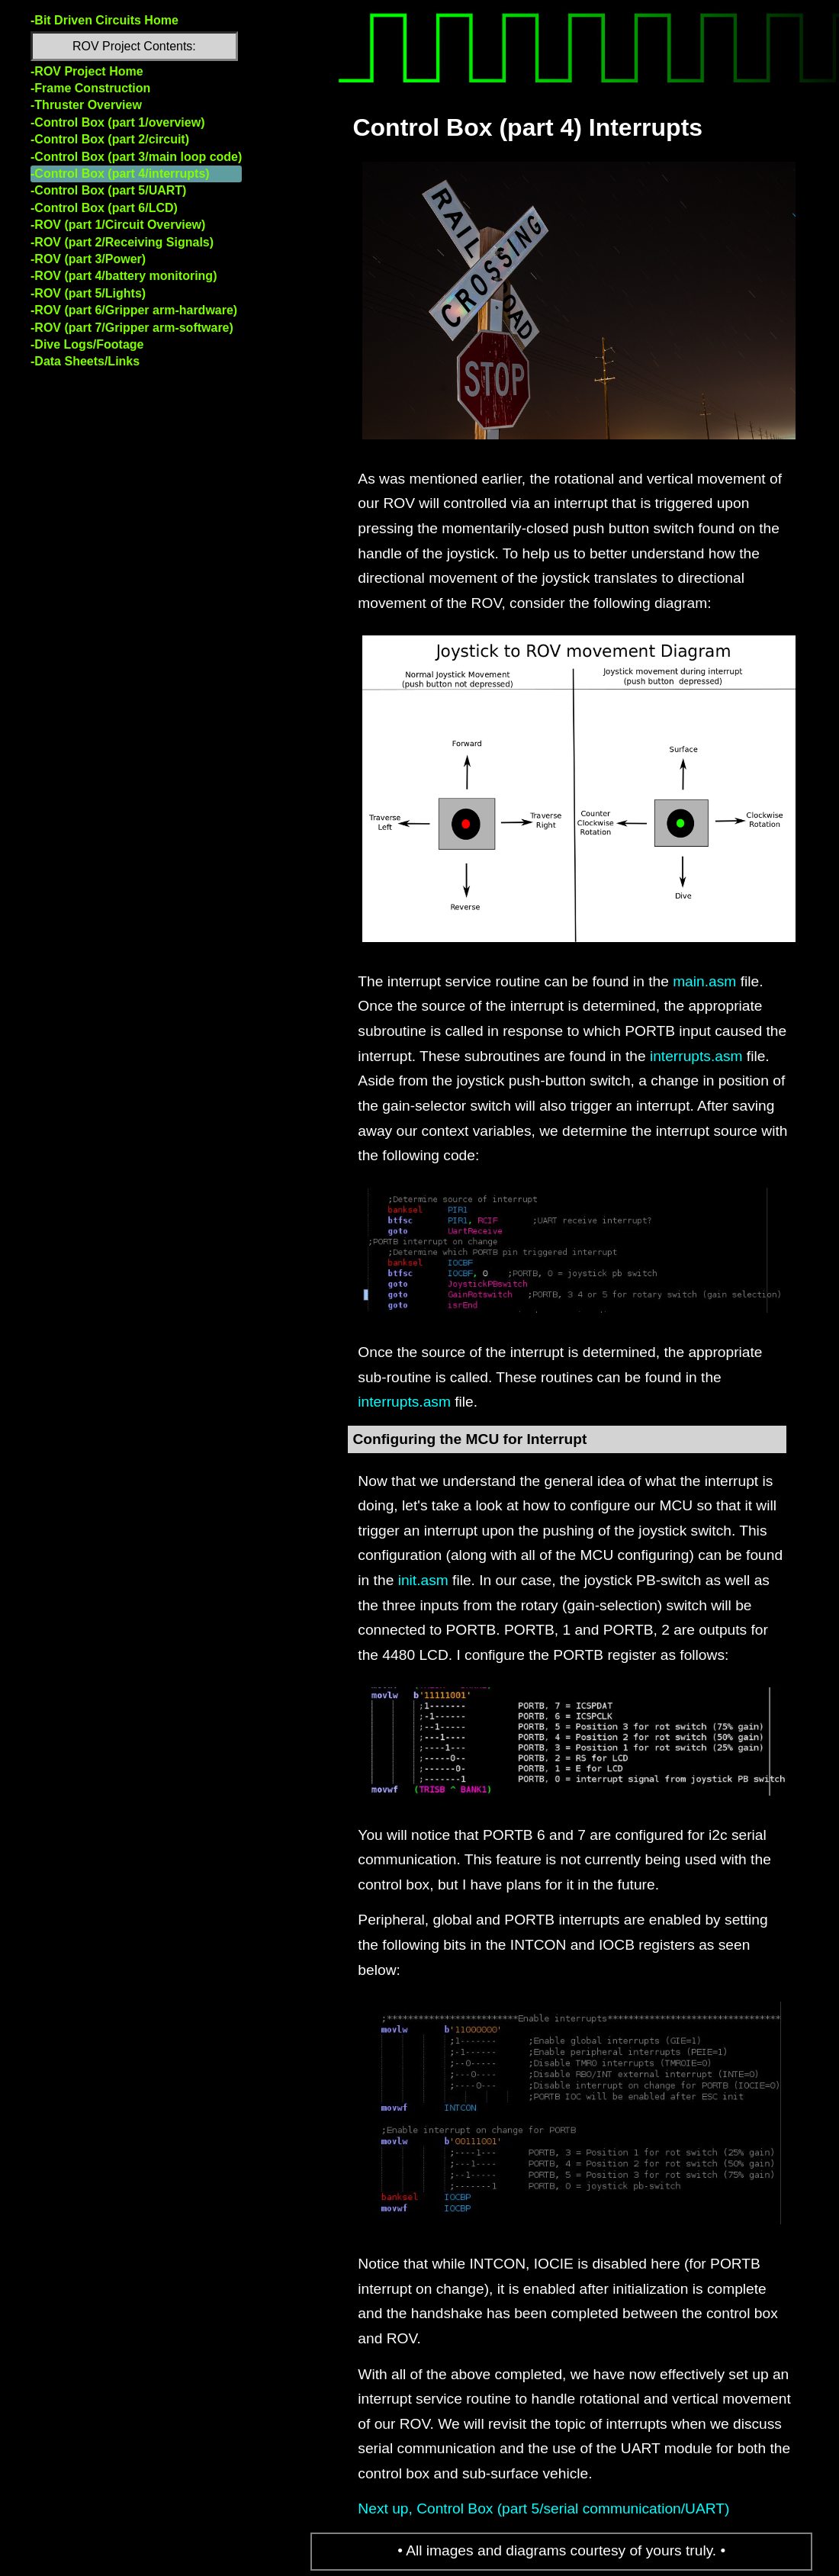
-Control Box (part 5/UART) (108, 190)
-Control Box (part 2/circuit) (110, 139)
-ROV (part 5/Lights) (88, 293)
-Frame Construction (90, 88)
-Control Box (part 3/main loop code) (136, 156)
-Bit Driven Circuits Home (104, 20)
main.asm (704, 981)
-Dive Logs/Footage (87, 344)
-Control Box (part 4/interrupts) (120, 173)
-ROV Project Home (87, 71)
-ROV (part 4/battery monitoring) (124, 275)
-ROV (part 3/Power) (88, 258)
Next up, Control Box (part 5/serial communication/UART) (543, 2508)
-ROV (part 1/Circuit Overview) (118, 224)
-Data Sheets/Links (85, 361)
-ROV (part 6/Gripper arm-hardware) (134, 310)
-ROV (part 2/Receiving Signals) (122, 242)
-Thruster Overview (86, 104)
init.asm (423, 1580)
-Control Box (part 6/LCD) (104, 207)
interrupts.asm (696, 1056)
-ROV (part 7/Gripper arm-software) (132, 327)
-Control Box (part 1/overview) (117, 122)
